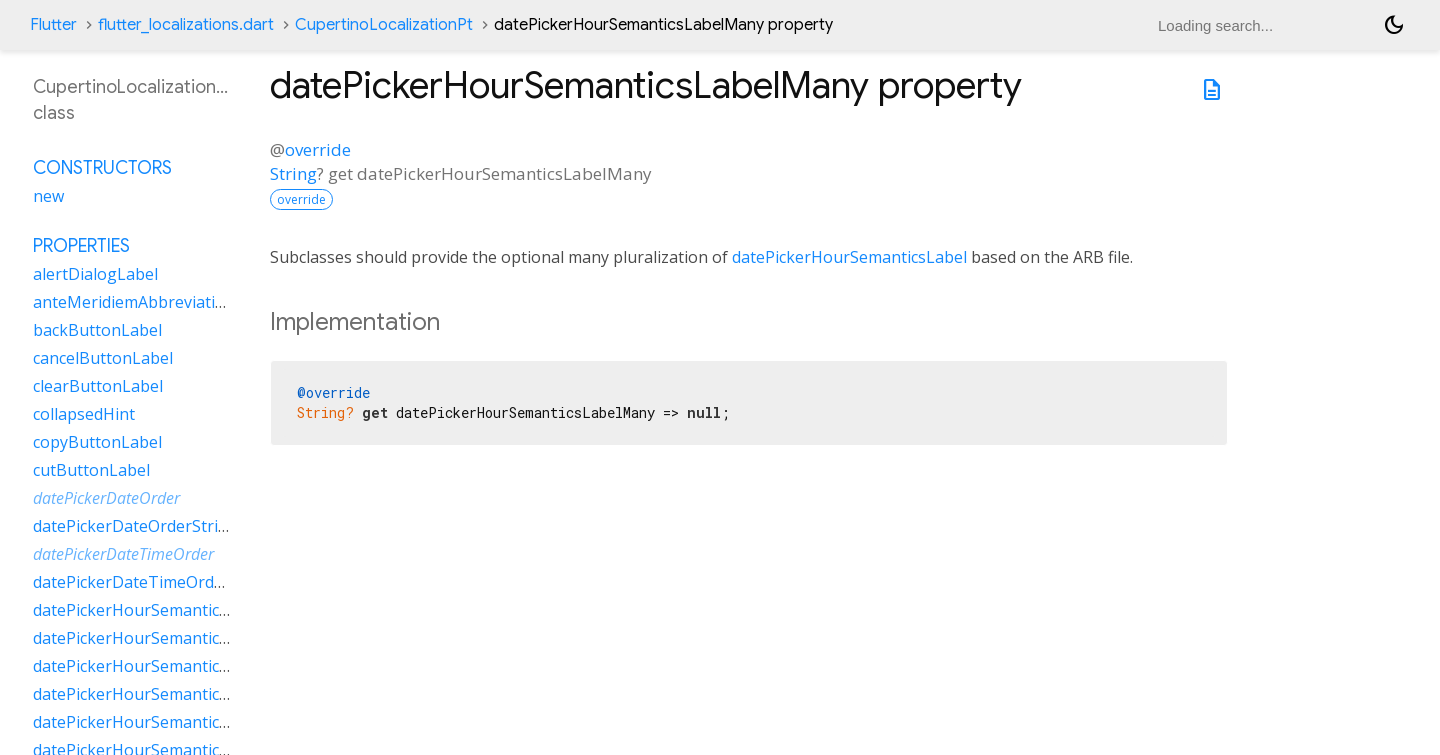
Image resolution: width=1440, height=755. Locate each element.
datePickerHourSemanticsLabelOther (172, 694)
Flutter (53, 25)
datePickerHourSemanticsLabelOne (166, 666)
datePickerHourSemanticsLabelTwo (167, 722)
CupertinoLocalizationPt (384, 25)
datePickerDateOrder (106, 498)
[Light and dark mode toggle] (1394, 25)
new (48, 196)
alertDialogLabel (95, 274)
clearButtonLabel (98, 386)
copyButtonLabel (97, 442)
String (293, 173)
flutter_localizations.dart (186, 25)
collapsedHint (84, 414)
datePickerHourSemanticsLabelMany (171, 638)
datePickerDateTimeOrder (123, 554)
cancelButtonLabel (103, 358)
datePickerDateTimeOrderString (154, 582)
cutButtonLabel (91, 470)
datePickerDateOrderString (135, 526)
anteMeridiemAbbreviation (134, 302)
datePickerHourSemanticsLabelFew (165, 610)
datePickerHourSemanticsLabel (849, 257)
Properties (81, 246)
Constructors (102, 168)
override (318, 149)
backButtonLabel (97, 330)
